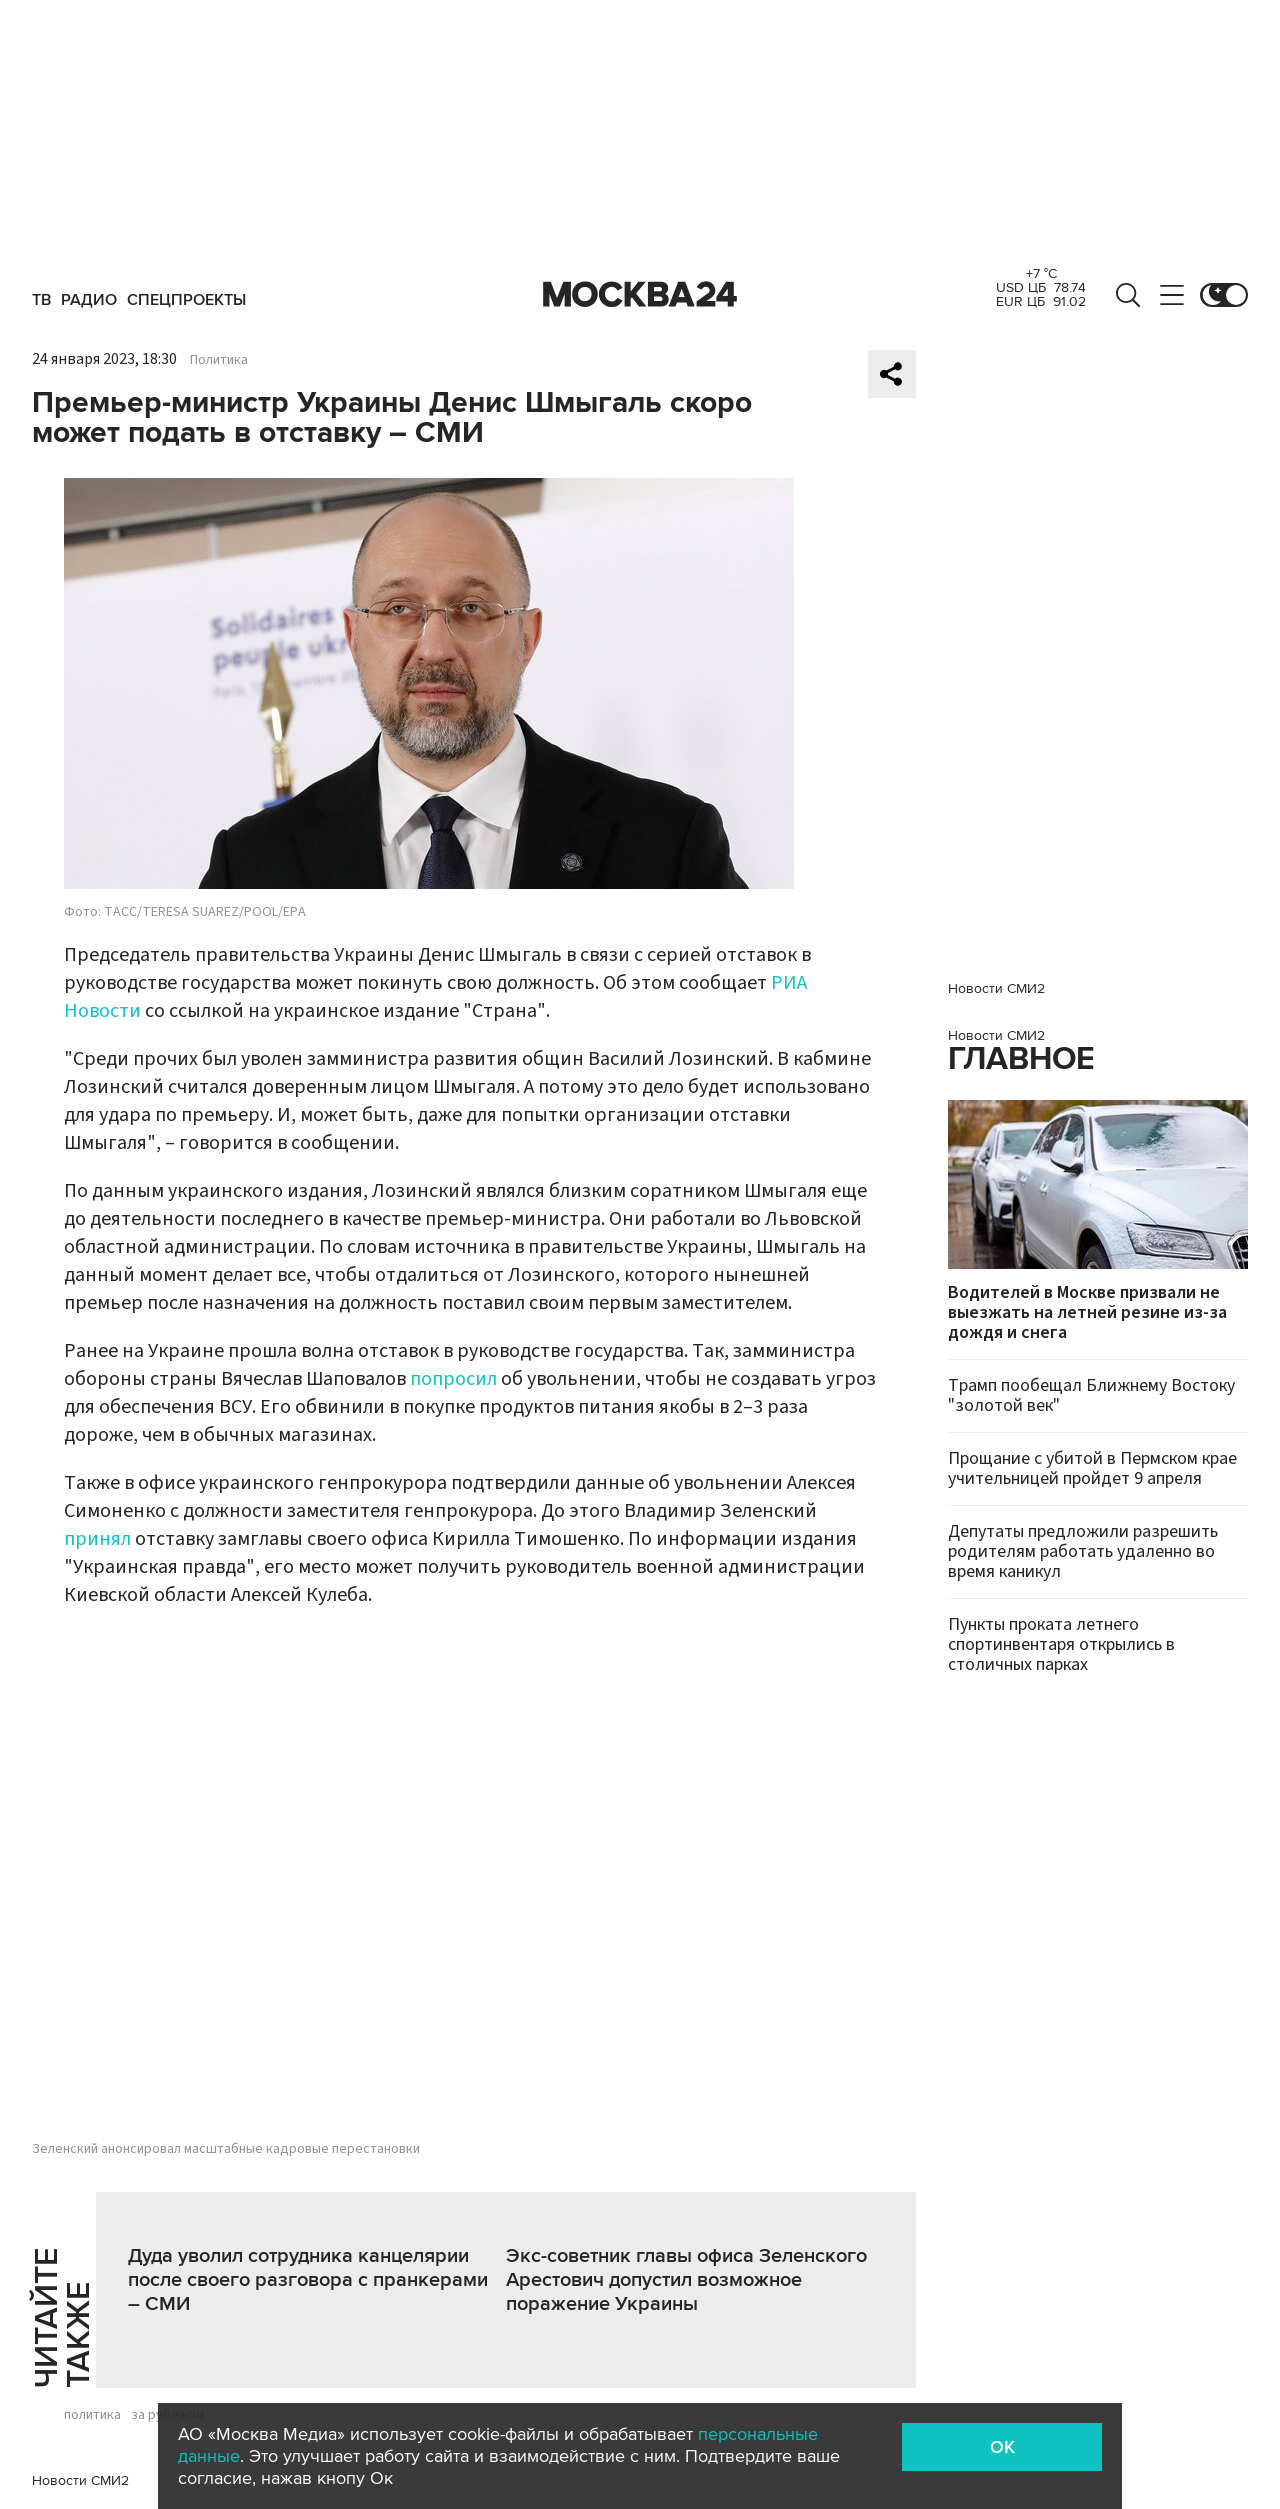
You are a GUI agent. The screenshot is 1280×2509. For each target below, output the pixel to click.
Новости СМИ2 (80, 2480)
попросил (453, 1379)
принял (97, 1539)
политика (92, 2415)
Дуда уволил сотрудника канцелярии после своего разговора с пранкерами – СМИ (308, 2280)
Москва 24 (640, 295)
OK (1002, 2447)
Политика (219, 360)
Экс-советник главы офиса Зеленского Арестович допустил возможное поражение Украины (686, 2280)
